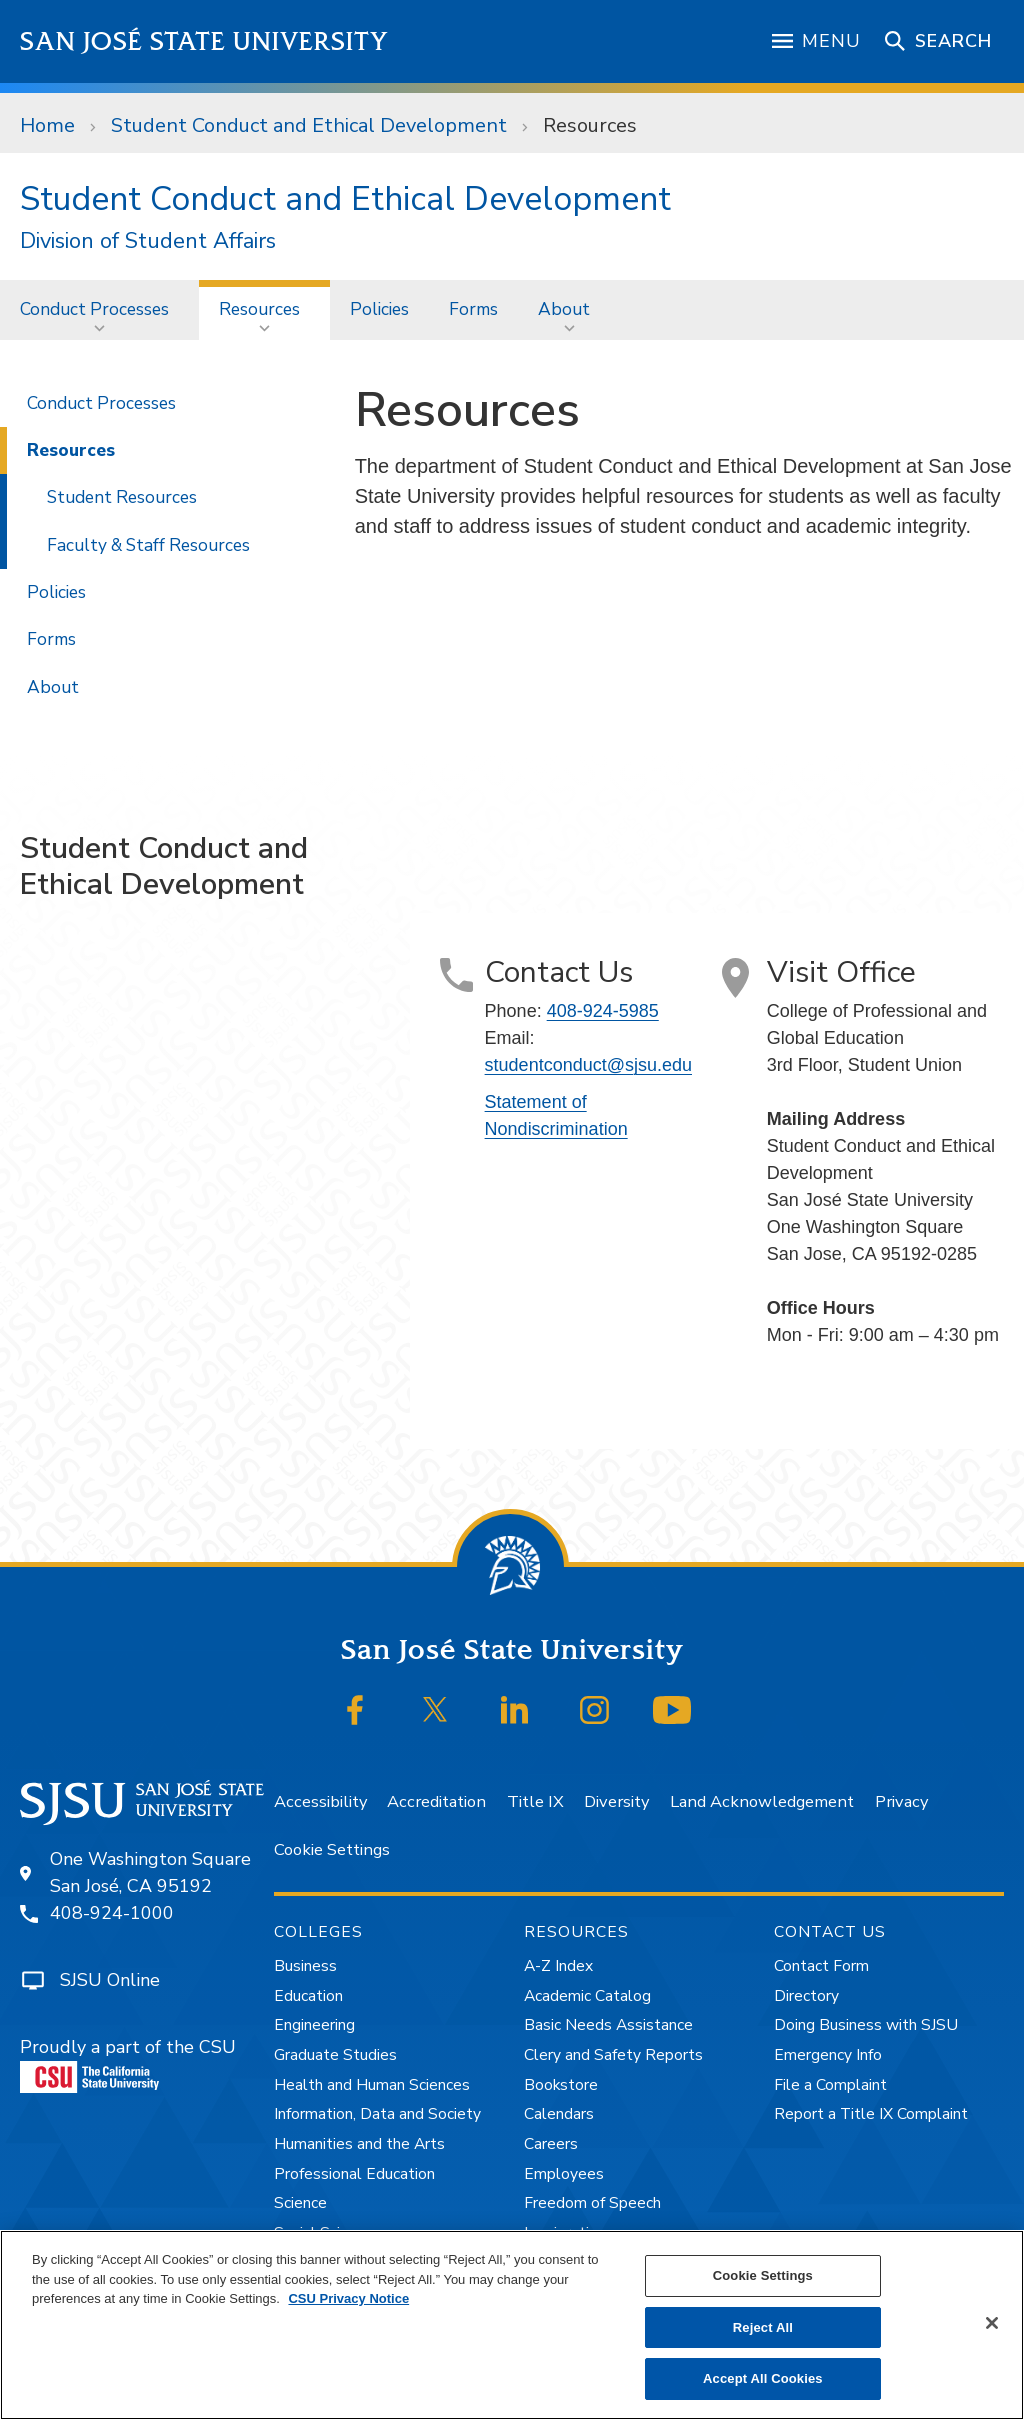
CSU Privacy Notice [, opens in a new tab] (348, 2298)
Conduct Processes (94, 309)
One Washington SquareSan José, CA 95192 (150, 1872)
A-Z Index (558, 1966)
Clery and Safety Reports (613, 2055)
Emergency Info (828, 2055)
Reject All (763, 2327)
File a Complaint (830, 2085)
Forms (473, 309)
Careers (551, 2144)
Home (47, 125)
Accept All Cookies (763, 2378)
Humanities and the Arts (359, 2144)
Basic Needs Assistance (608, 2025)
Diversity (616, 1801)
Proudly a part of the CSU (128, 2064)
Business (305, 1966)
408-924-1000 (112, 1913)
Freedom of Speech (592, 2203)
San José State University (204, 41)
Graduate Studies (335, 2055)
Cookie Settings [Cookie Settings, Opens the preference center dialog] (763, 2275)
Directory (806, 1996)
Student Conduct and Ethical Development (309, 125)
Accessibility (320, 1801)
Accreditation (436, 1801)
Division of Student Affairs (148, 241)
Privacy (901, 1801)
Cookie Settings (332, 1849)
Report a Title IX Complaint (871, 2114)
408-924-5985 (603, 1011)
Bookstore (561, 2085)
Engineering (314, 2025)
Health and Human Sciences (372, 2085)
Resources (590, 125)
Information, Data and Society (377, 2114)
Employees (564, 2174)
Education (308, 1996)
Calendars (559, 2114)
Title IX (535, 1801)
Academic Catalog (587, 1996)
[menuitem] (99, 309)
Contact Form (821, 1966)
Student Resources (122, 497)
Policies (379, 309)
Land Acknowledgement (762, 1801)
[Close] (992, 2323)
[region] (512, 2325)
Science (300, 2203)
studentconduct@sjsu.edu (588, 1065)
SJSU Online (110, 1980)
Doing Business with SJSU (866, 2025)
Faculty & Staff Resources (148, 545)
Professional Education (354, 2174)
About (564, 309)
